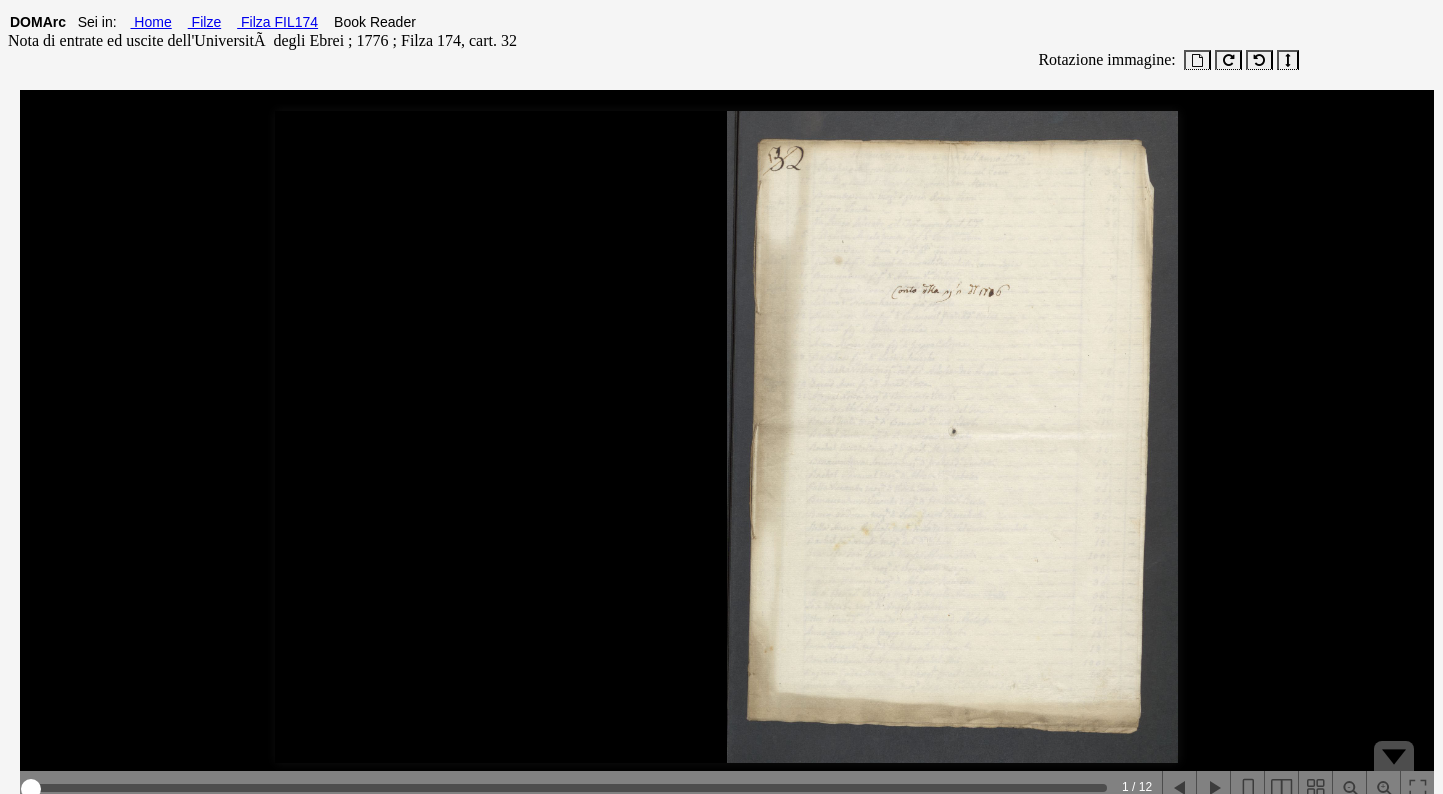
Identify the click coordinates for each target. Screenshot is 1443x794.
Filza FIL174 (277, 22)
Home (150, 22)
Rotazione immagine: (1102, 59)
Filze (204, 22)
